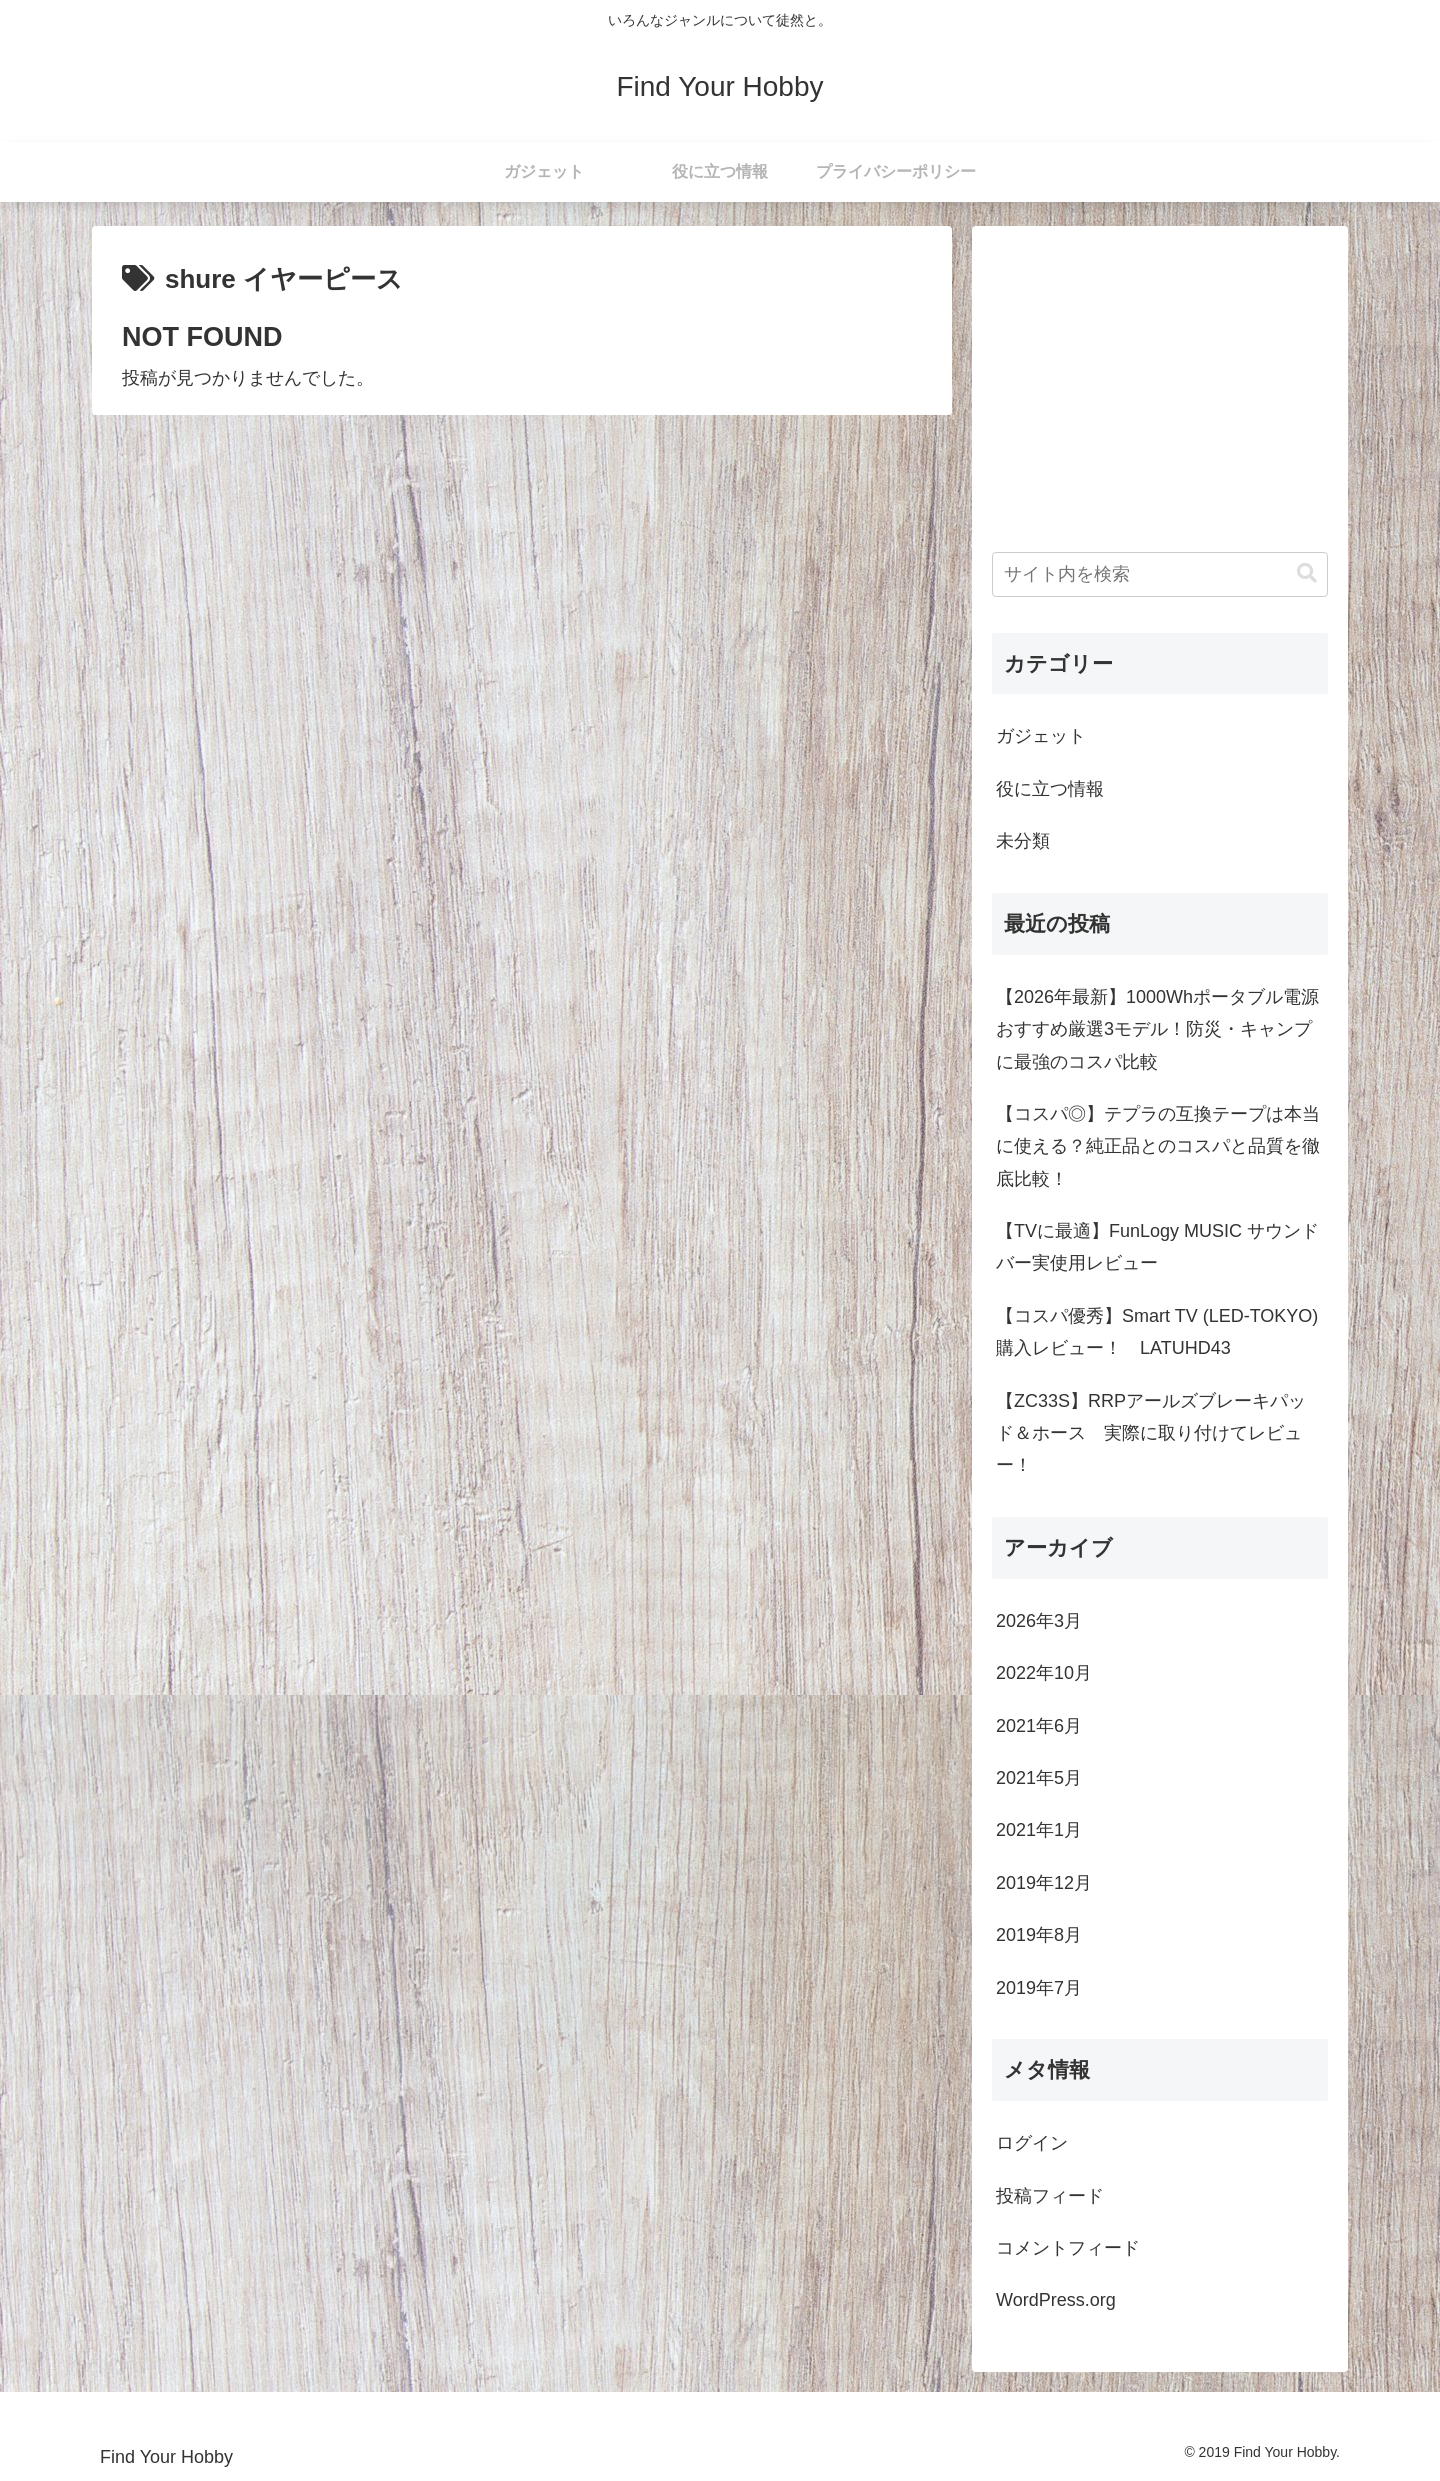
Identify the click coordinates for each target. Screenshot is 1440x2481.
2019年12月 (1044, 1883)
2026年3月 (1039, 1621)
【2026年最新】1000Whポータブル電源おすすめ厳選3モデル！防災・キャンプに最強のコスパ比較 (1157, 1029)
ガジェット (1041, 736)
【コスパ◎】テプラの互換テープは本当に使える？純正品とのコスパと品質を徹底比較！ (1158, 1146)
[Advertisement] (1160, 386)
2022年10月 (1044, 1673)
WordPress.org (1056, 2300)
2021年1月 (1039, 1830)
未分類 (1023, 841)
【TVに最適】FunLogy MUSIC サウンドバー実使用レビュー (1157, 1247)
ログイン (1032, 2143)
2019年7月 (1039, 1988)
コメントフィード (1068, 2248)
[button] (1307, 573)
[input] (1160, 574)
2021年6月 (1039, 1726)
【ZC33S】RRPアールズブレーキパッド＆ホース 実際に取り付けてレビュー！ (1151, 1433)
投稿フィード (1050, 2196)
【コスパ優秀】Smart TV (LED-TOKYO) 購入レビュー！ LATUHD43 (1157, 1332)
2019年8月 (1039, 1935)
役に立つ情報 (1050, 789)
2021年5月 (1039, 1778)
